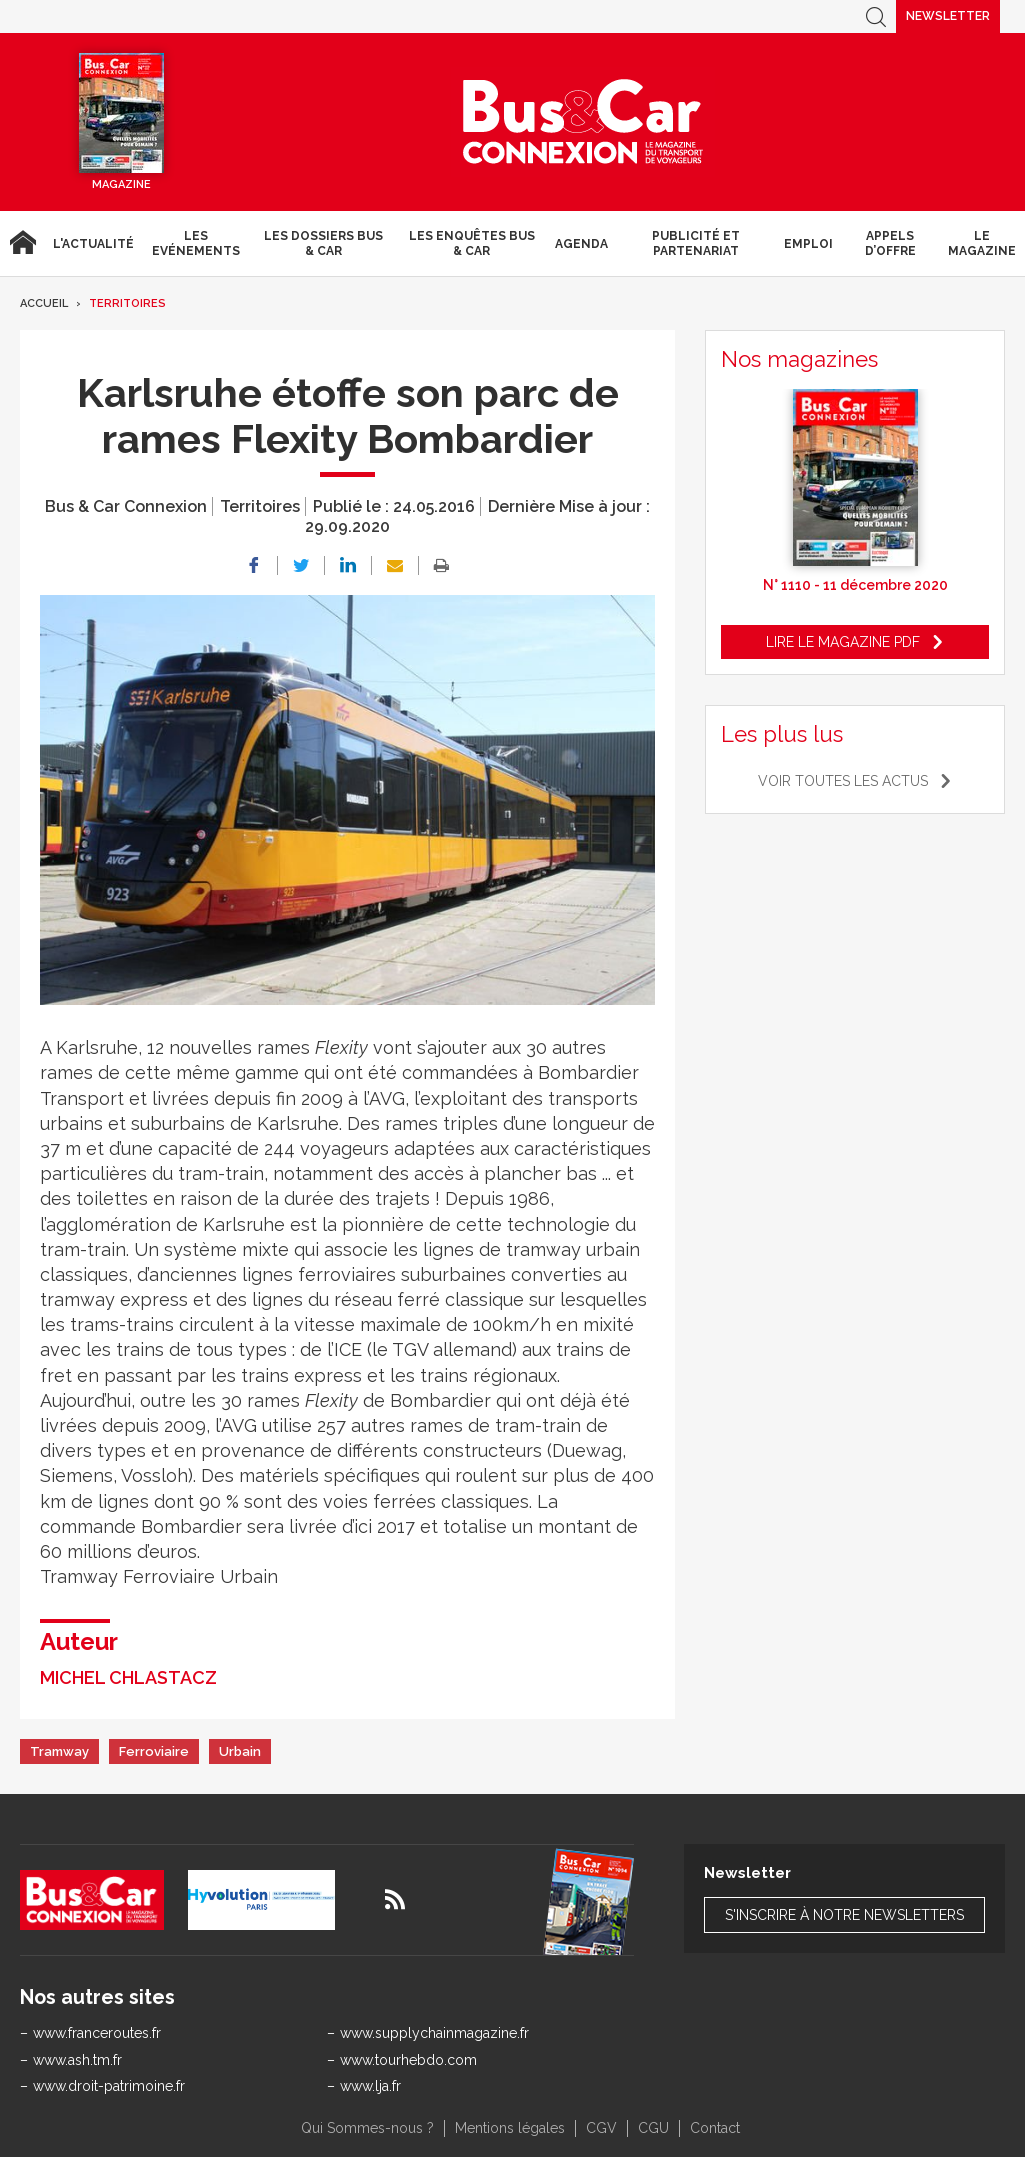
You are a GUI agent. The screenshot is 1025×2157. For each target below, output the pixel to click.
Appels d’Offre (890, 243)
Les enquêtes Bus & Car (472, 243)
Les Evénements (196, 243)
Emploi (808, 244)
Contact (715, 2128)
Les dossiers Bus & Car (323, 243)
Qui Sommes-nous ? (367, 2128)
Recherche (876, 16)
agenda (581, 244)
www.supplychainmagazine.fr (434, 2033)
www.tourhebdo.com (408, 2060)
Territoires (127, 303)
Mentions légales (510, 2128)
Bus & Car (583, 122)
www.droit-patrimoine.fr (109, 2086)
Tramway (59, 1751)
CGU (653, 2128)
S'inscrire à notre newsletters (844, 1915)
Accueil (22, 243)
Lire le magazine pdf (843, 642)
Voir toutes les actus (843, 781)
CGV (601, 2128)
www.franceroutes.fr (97, 2033)
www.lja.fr (370, 2086)
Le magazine (982, 243)
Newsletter (948, 16)
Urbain (240, 1751)
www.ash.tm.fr (77, 2060)
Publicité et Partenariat (696, 243)
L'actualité (93, 244)
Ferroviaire (154, 1751)
